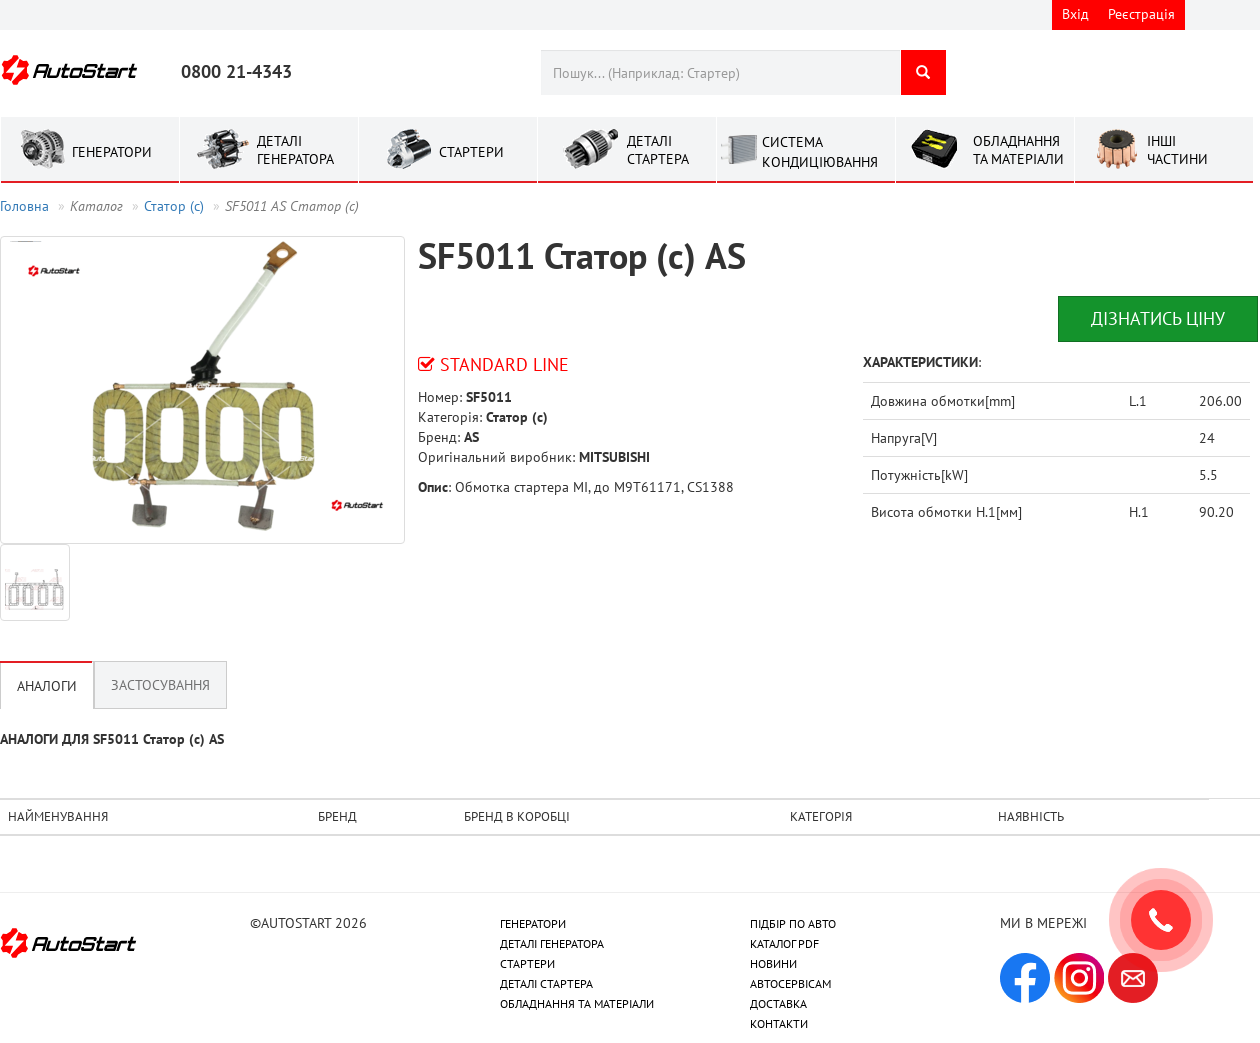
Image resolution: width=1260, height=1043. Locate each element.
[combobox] (720, 72)
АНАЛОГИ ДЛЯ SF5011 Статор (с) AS (112, 739)
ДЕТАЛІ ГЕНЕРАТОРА (552, 943)
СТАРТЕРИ (527, 963)
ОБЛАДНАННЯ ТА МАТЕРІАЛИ (577, 1003)
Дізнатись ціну (1158, 318)
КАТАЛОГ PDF (784, 943)
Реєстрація (1141, 14)
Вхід (1075, 14)
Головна (24, 206)
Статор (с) (174, 206)
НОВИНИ (773, 963)
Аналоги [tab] (47, 686)
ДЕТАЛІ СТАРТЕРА (546, 983)
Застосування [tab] (160, 685)
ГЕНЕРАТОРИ (533, 923)
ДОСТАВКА (778, 1003)
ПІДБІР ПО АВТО (793, 923)
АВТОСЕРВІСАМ (790, 983)
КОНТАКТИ (779, 1023)
